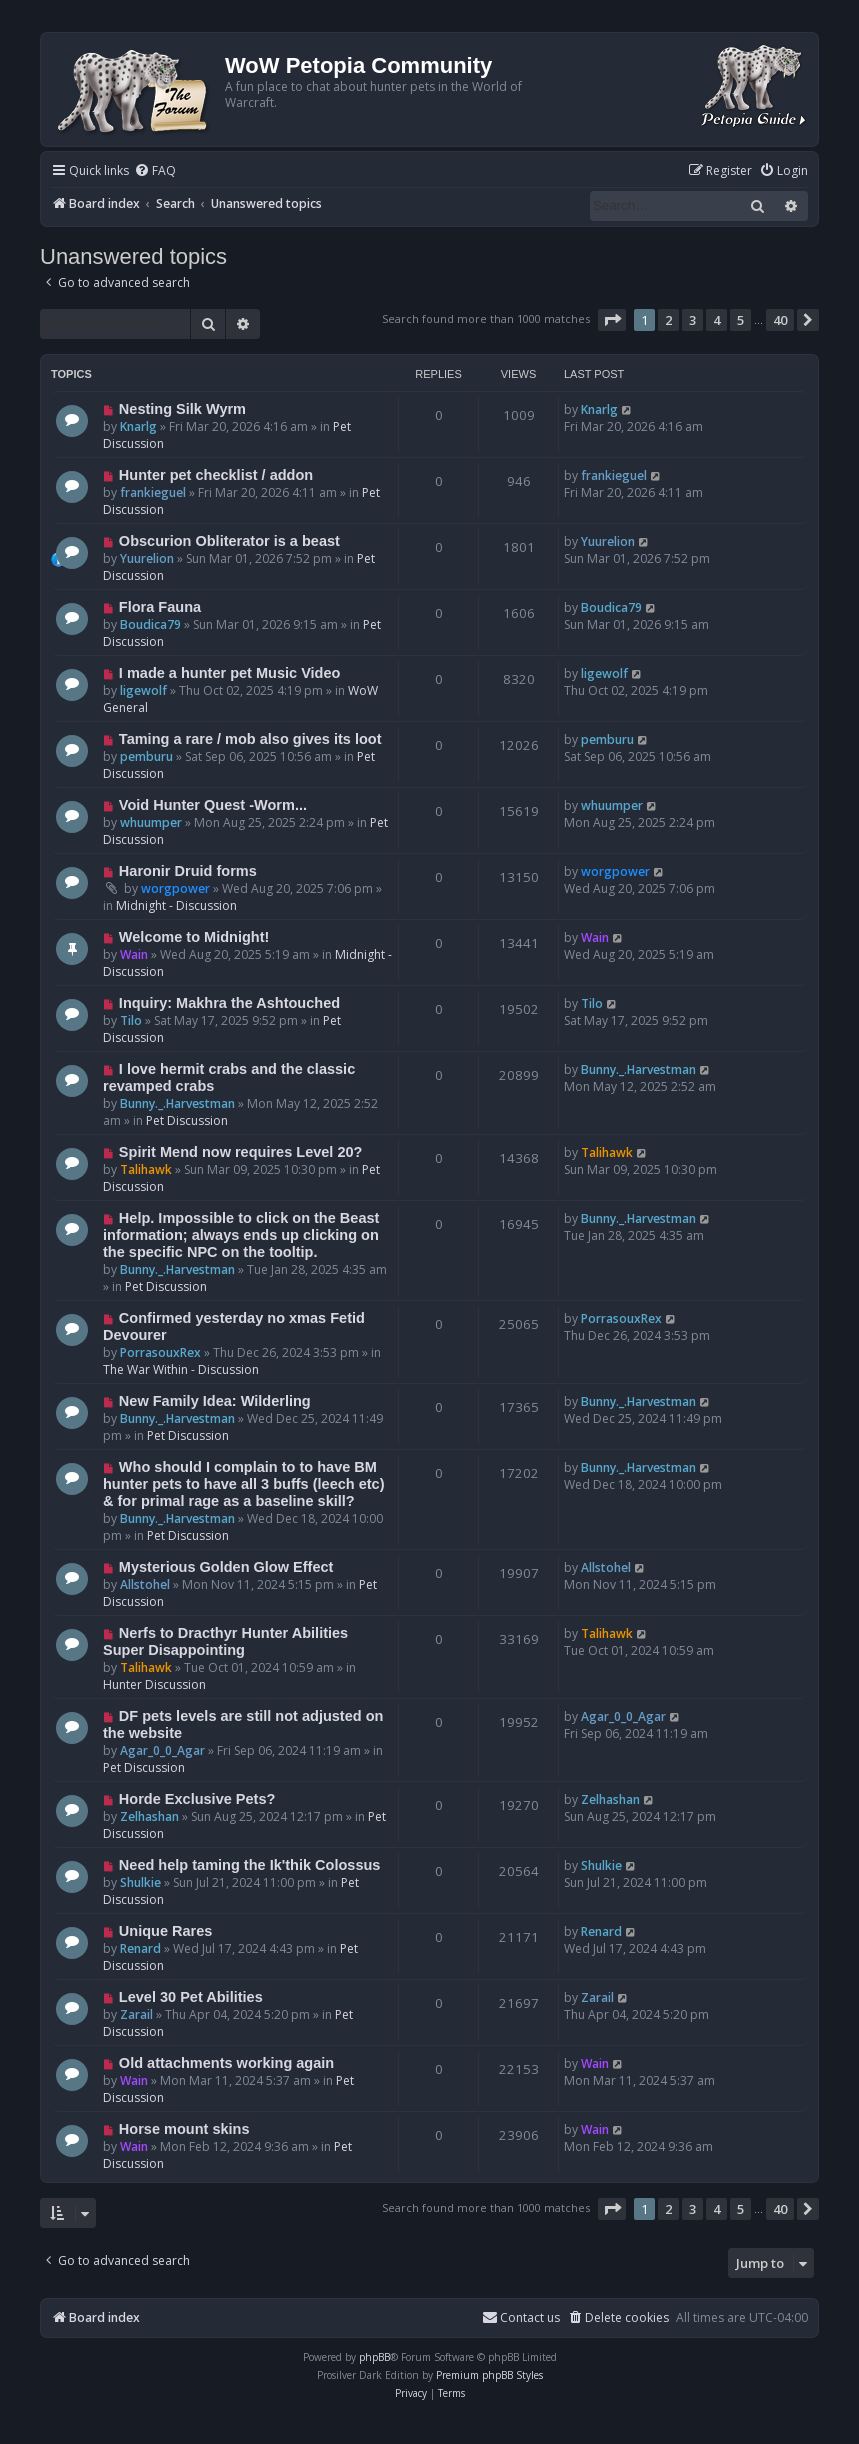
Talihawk (146, 1169)
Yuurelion (147, 558)
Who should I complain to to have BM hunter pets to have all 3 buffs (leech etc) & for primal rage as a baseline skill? (244, 1484)
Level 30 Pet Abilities (191, 1997)
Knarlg (138, 426)
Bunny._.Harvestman (177, 1103)
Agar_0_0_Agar (162, 1750)
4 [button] (716, 320)
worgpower (175, 888)
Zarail (136, 2014)
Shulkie (140, 1882)
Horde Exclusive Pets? (197, 1799)
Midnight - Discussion (176, 905)
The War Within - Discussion (181, 1369)
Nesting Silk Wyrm (182, 409)
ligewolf (143, 690)
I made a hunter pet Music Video (230, 673)
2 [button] (668, 320)
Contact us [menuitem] (521, 2317)
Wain (134, 954)
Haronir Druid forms (188, 871)
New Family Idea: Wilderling (215, 1401)
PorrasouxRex (160, 1352)
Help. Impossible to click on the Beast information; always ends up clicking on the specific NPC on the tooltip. (241, 1235)
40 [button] (780, 320)
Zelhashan (149, 1816)
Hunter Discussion (154, 1684)
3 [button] (692, 320)
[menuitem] (155, 171)
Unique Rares (166, 1931)
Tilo (131, 1020)
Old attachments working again (226, 2063)
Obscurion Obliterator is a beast (229, 541)
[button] (612, 320)
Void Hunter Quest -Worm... (213, 805)
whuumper (151, 822)
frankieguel (153, 492)
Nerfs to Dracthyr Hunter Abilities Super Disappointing (225, 1641)
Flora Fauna (160, 607)
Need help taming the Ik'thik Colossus (250, 1865)
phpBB (374, 2357)
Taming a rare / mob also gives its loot (250, 739)
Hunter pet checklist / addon (216, 475)
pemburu (146, 756)
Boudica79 (150, 624)
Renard (140, 1948)
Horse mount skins (184, 2129)
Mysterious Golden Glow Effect (226, 1567)
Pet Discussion (187, 1120)
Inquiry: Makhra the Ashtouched (229, 1003)
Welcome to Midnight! (194, 937)
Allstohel (145, 1584)
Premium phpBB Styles (489, 2375)
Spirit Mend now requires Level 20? (241, 1152)
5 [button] (740, 320)
